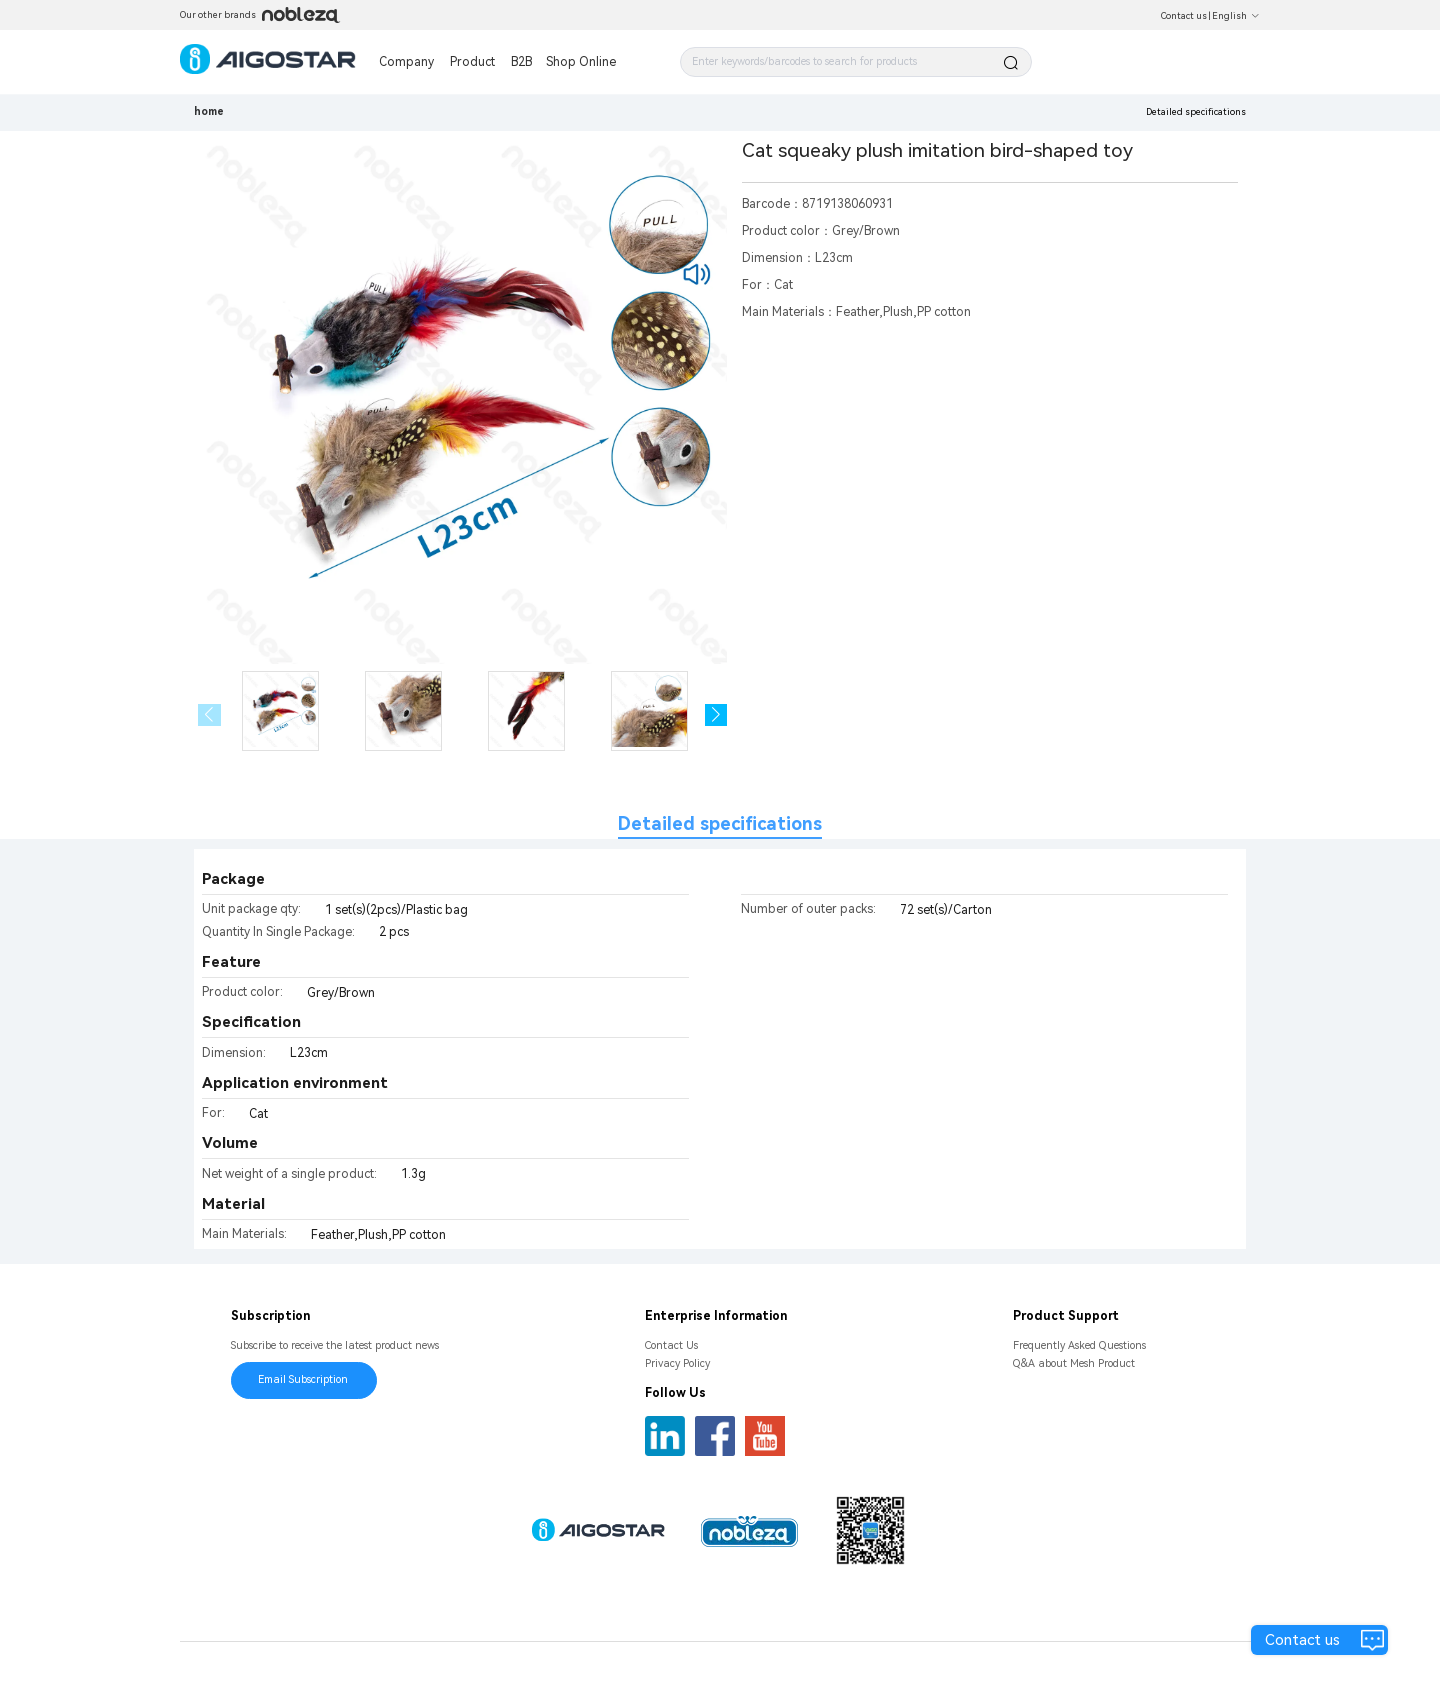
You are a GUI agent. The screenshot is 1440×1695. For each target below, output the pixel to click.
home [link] (209, 111)
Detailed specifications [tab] (720, 823)
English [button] (1236, 16)
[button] (716, 715)
